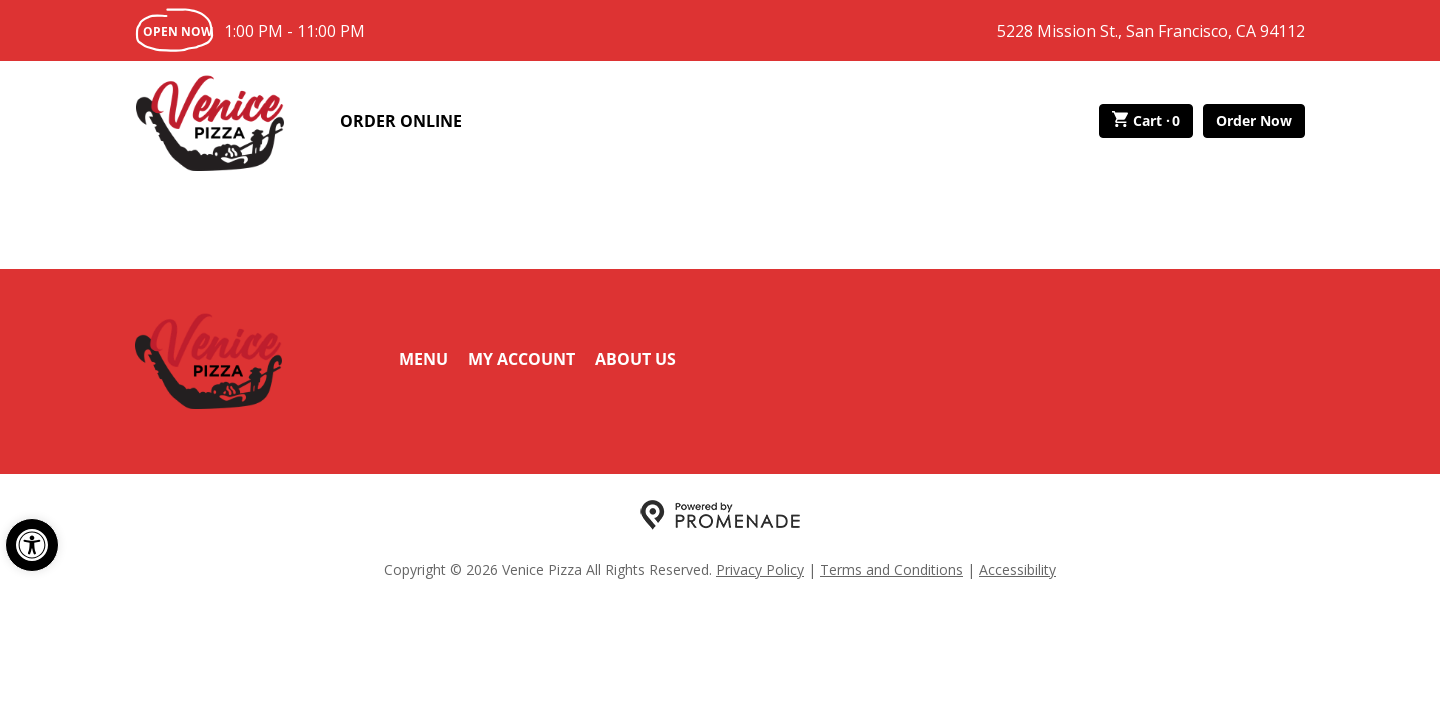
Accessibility (1017, 569)
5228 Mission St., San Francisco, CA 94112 (1151, 31)
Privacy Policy (760, 569)
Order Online (401, 121)
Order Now (1254, 120)
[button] (32, 545)
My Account (521, 359)
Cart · (1146, 121)
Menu (423, 359)
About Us (635, 359)
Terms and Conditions (891, 569)
